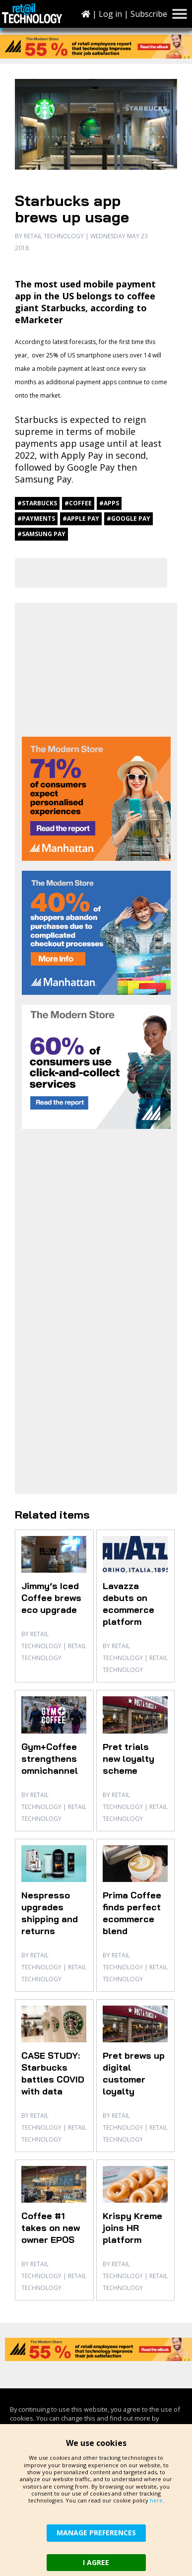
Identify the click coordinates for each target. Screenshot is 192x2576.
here (156, 2500)
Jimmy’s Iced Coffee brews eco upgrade (51, 1597)
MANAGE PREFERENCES (96, 2532)
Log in (110, 13)
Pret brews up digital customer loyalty (134, 2073)
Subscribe (148, 13)
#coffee (78, 503)
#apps (109, 503)
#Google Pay (128, 518)
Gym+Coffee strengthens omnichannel (49, 1758)
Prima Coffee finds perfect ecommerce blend (132, 1913)
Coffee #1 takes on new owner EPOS (50, 2227)
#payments (36, 518)
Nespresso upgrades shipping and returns (49, 1913)
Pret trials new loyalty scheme (128, 1758)
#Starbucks (37, 503)
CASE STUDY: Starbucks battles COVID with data (52, 2073)
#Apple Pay (81, 518)
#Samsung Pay (41, 534)
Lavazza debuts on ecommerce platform (128, 1603)
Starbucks (36, 419)
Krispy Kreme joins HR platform (132, 2227)
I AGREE (96, 2562)
